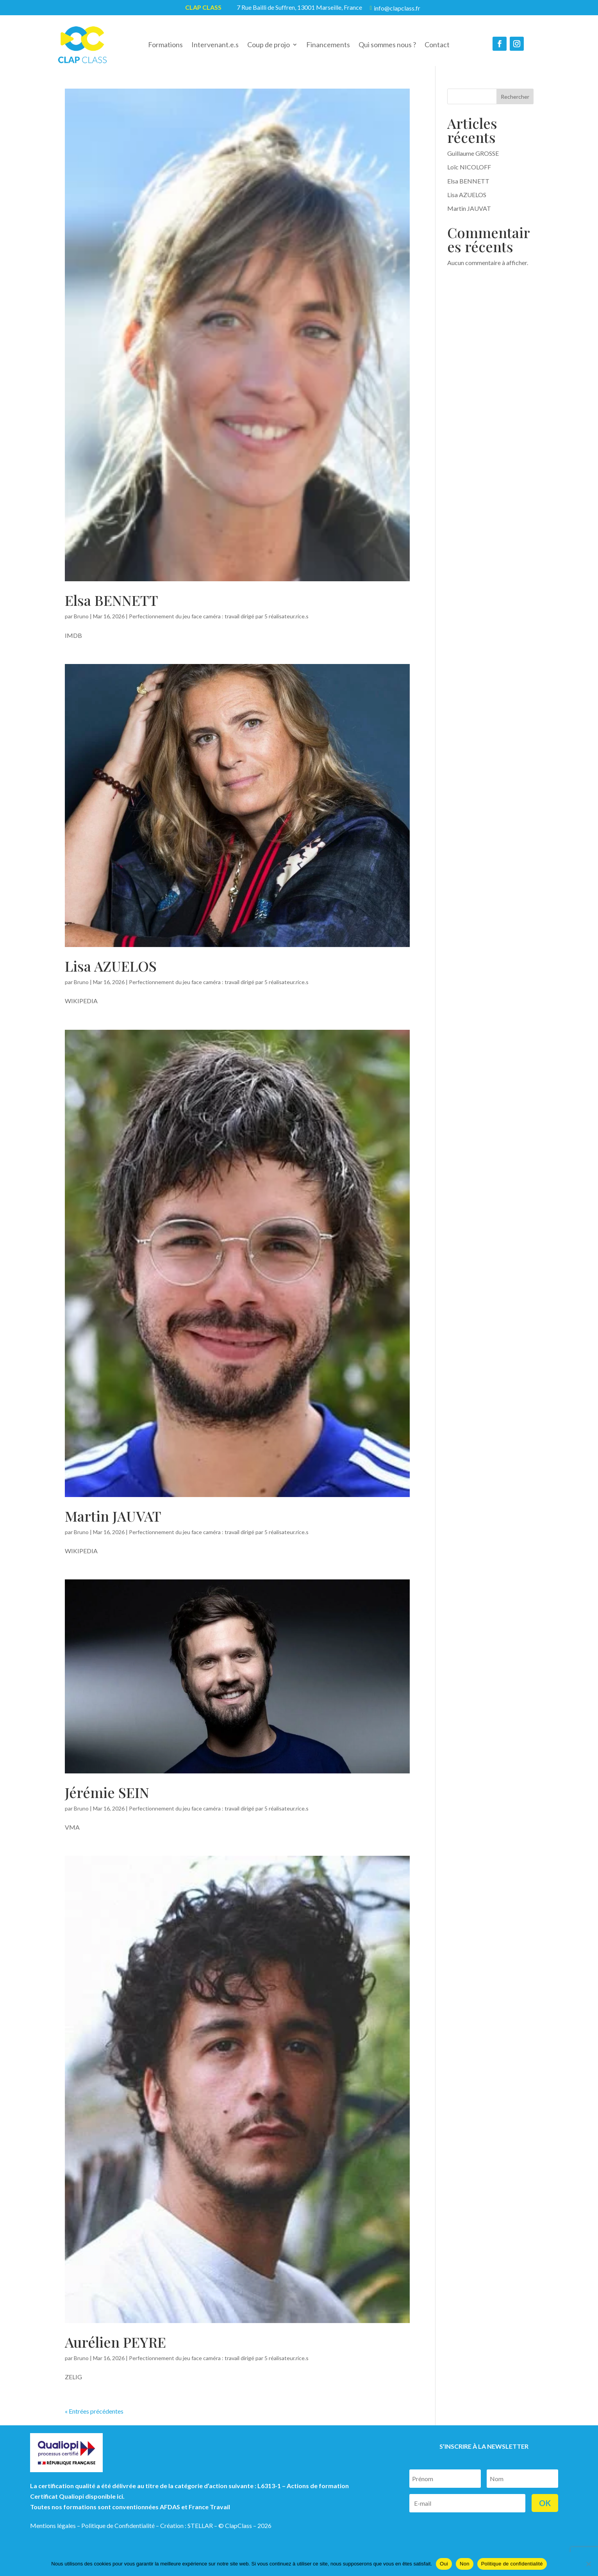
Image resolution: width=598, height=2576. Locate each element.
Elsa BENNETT (111, 607)
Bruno (81, 624)
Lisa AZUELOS (111, 973)
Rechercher (515, 104)
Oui (444, 2564)
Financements (328, 45)
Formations (165, 45)
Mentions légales (53, 2533)
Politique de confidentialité (512, 2564)
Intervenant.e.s (215, 45)
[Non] (588, 2564)
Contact (437, 45)
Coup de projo (268, 45)
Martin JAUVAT (113, 1523)
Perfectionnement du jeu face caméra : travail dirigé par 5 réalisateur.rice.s (219, 624)
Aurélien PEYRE (115, 2349)
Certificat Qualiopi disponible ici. (77, 2504)
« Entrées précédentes (94, 2419)
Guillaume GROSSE (473, 161)
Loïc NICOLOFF (469, 174)
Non (464, 2564)
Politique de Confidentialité (118, 2533)
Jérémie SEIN (107, 1800)
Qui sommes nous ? (387, 45)
